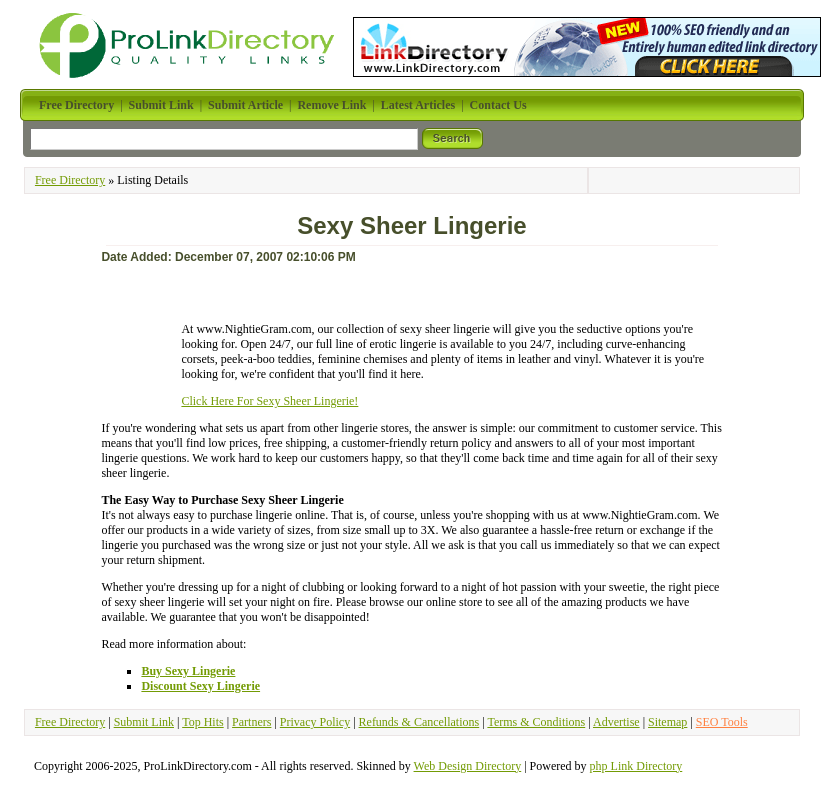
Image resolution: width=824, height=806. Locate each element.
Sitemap (667, 722)
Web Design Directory (468, 766)
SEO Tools (722, 722)
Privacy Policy (315, 722)
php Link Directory (636, 766)
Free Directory (70, 180)
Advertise (616, 722)
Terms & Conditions (536, 722)
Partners (251, 722)
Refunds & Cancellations (419, 722)
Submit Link (144, 722)
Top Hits (203, 722)
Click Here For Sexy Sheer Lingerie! (269, 401)
